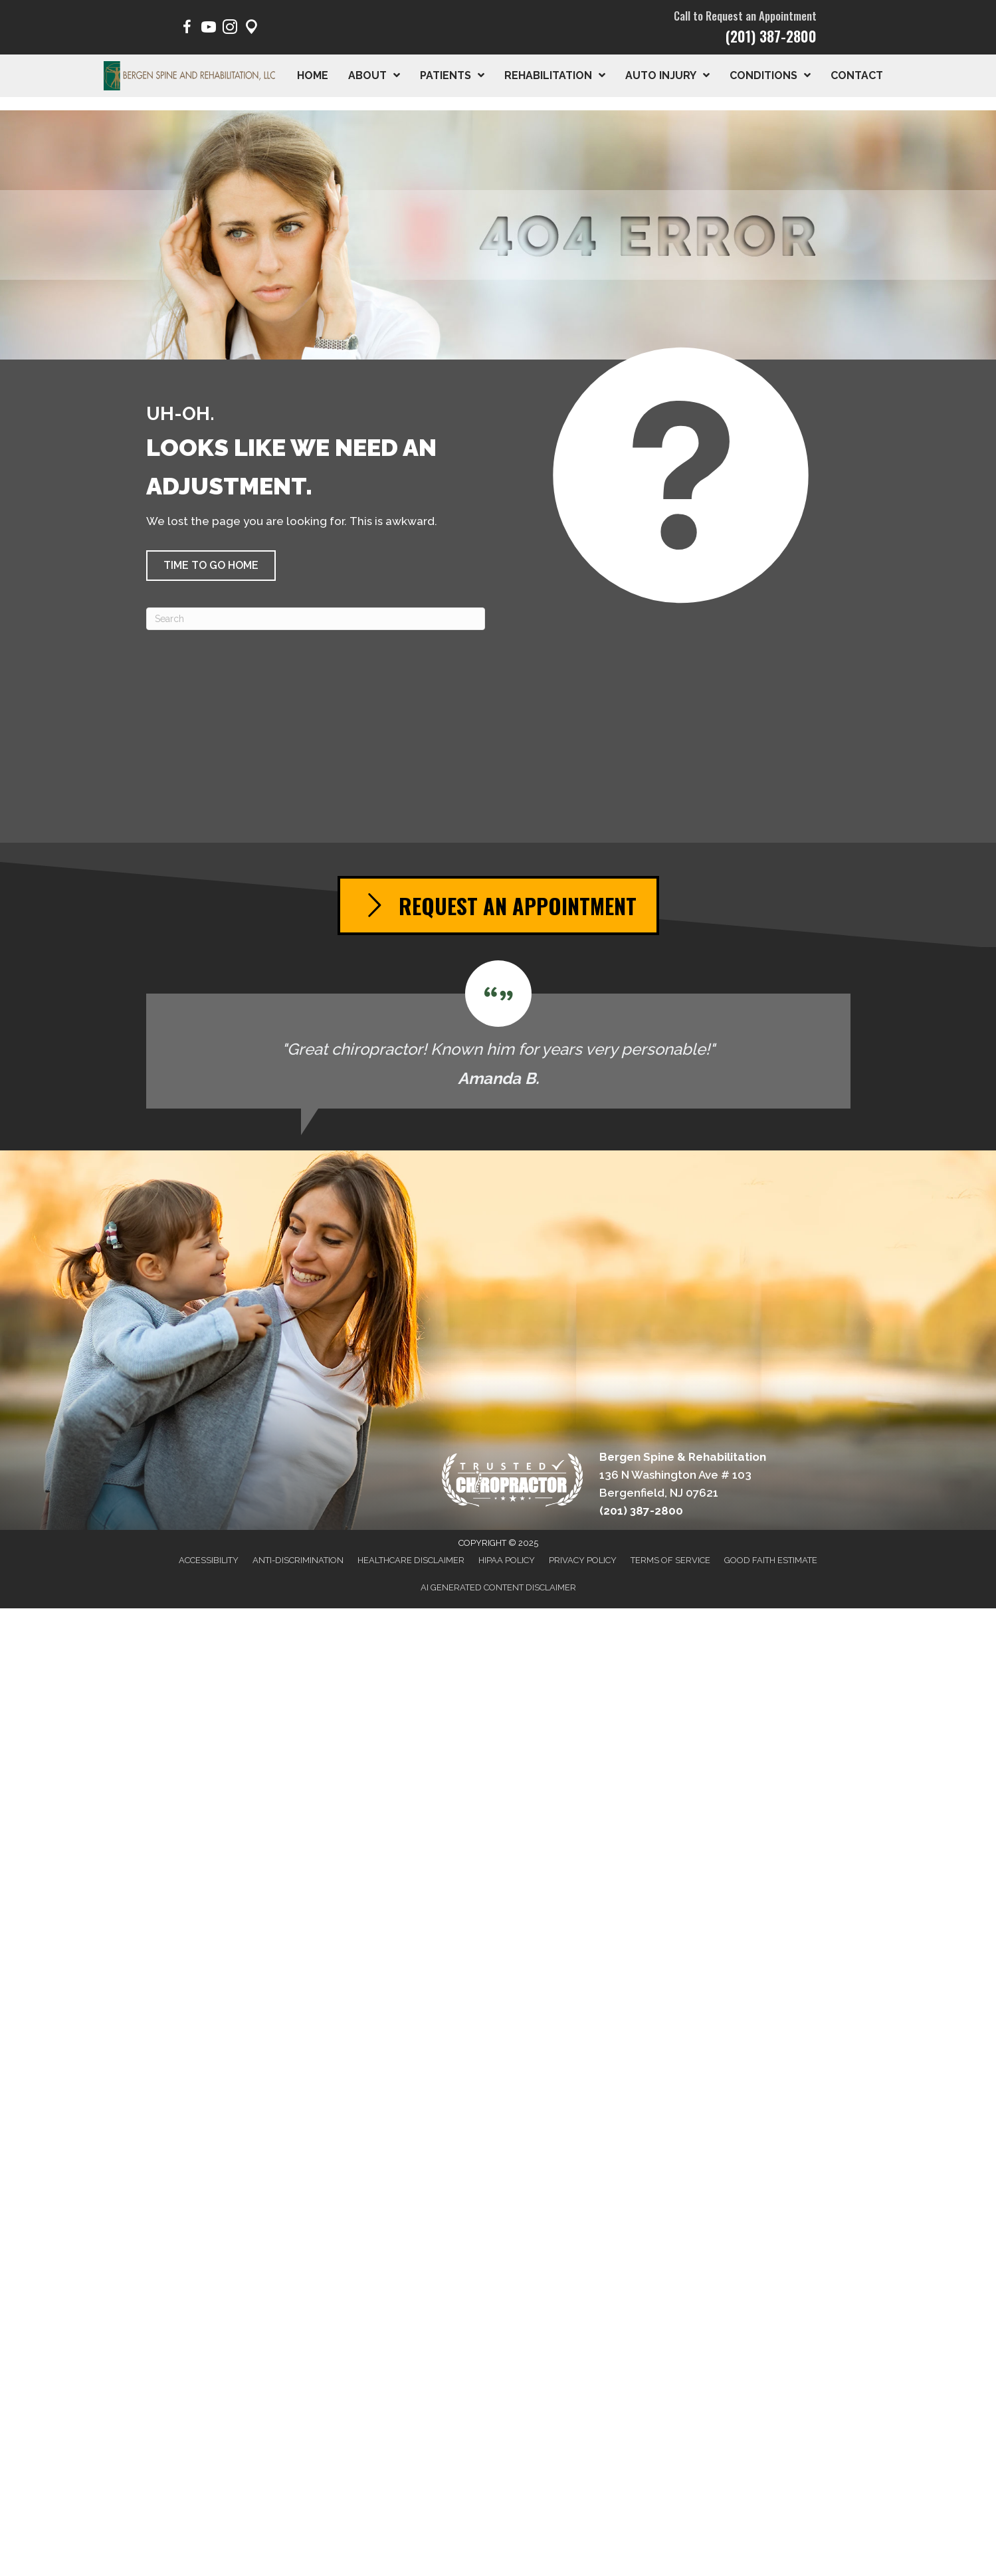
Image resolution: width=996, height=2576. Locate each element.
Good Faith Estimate (770, 1560)
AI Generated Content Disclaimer (498, 1587)
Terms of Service (670, 1560)
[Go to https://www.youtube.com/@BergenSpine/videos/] (208, 29)
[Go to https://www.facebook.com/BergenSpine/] (187, 29)
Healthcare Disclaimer (410, 1560)
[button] (211, 565)
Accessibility (209, 1560)
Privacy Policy (583, 1560)
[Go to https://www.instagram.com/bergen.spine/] (230, 29)
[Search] (315, 618)
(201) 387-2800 (771, 36)
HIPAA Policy (506, 1560)
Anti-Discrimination (298, 1560)
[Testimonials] (498, 1034)
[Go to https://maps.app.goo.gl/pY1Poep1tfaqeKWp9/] (251, 29)
